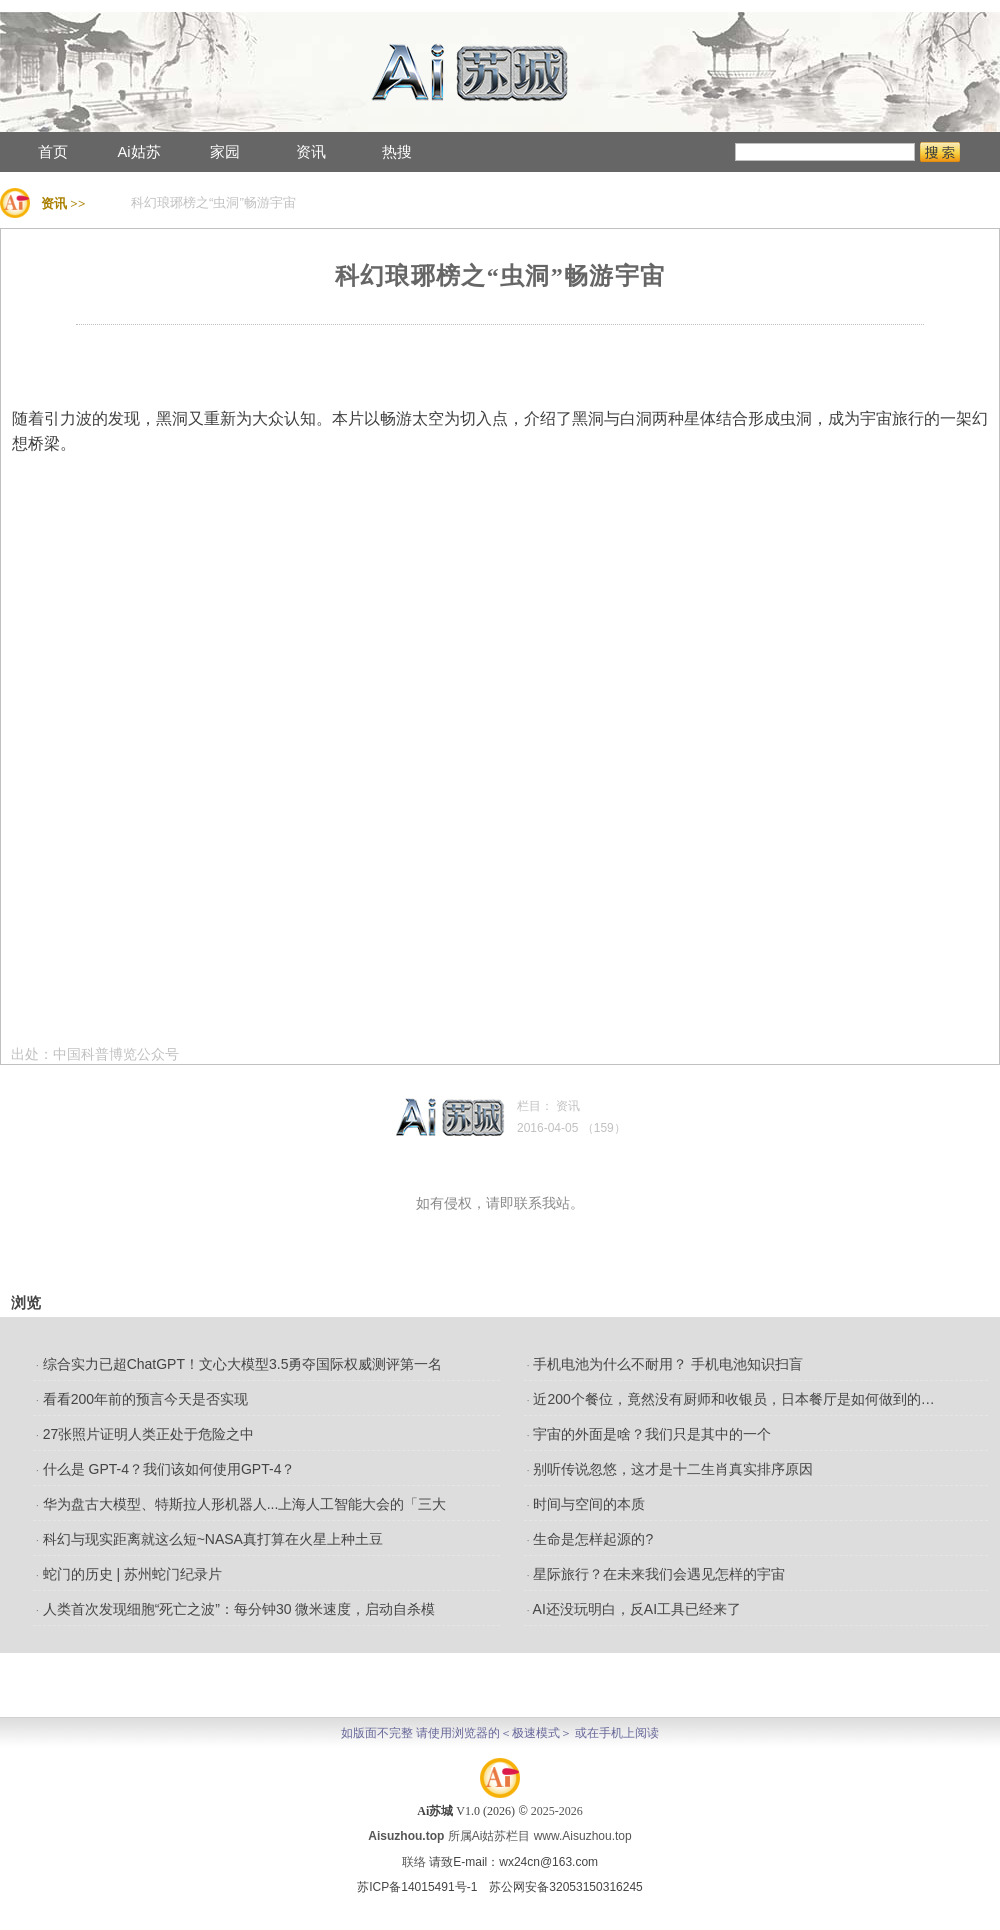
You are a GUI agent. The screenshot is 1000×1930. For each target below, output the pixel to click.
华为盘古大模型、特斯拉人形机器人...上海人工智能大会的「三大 (241, 1504)
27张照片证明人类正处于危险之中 (145, 1434)
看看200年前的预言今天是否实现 (142, 1399)
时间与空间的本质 (586, 1504)
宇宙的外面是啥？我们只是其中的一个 (649, 1434)
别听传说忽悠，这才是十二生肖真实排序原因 (670, 1469)
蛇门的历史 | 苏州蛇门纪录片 (129, 1574)
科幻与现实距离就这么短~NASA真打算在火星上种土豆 (209, 1539)
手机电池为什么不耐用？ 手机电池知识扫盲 (665, 1364)
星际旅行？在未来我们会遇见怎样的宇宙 (656, 1574)
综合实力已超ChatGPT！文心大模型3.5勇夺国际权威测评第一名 (239, 1364)
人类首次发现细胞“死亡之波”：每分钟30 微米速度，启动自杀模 (235, 1609)
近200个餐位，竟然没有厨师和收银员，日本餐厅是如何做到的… (731, 1399)
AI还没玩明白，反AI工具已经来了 (634, 1609)
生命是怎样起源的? (590, 1539)
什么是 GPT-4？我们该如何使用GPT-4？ (165, 1469)
